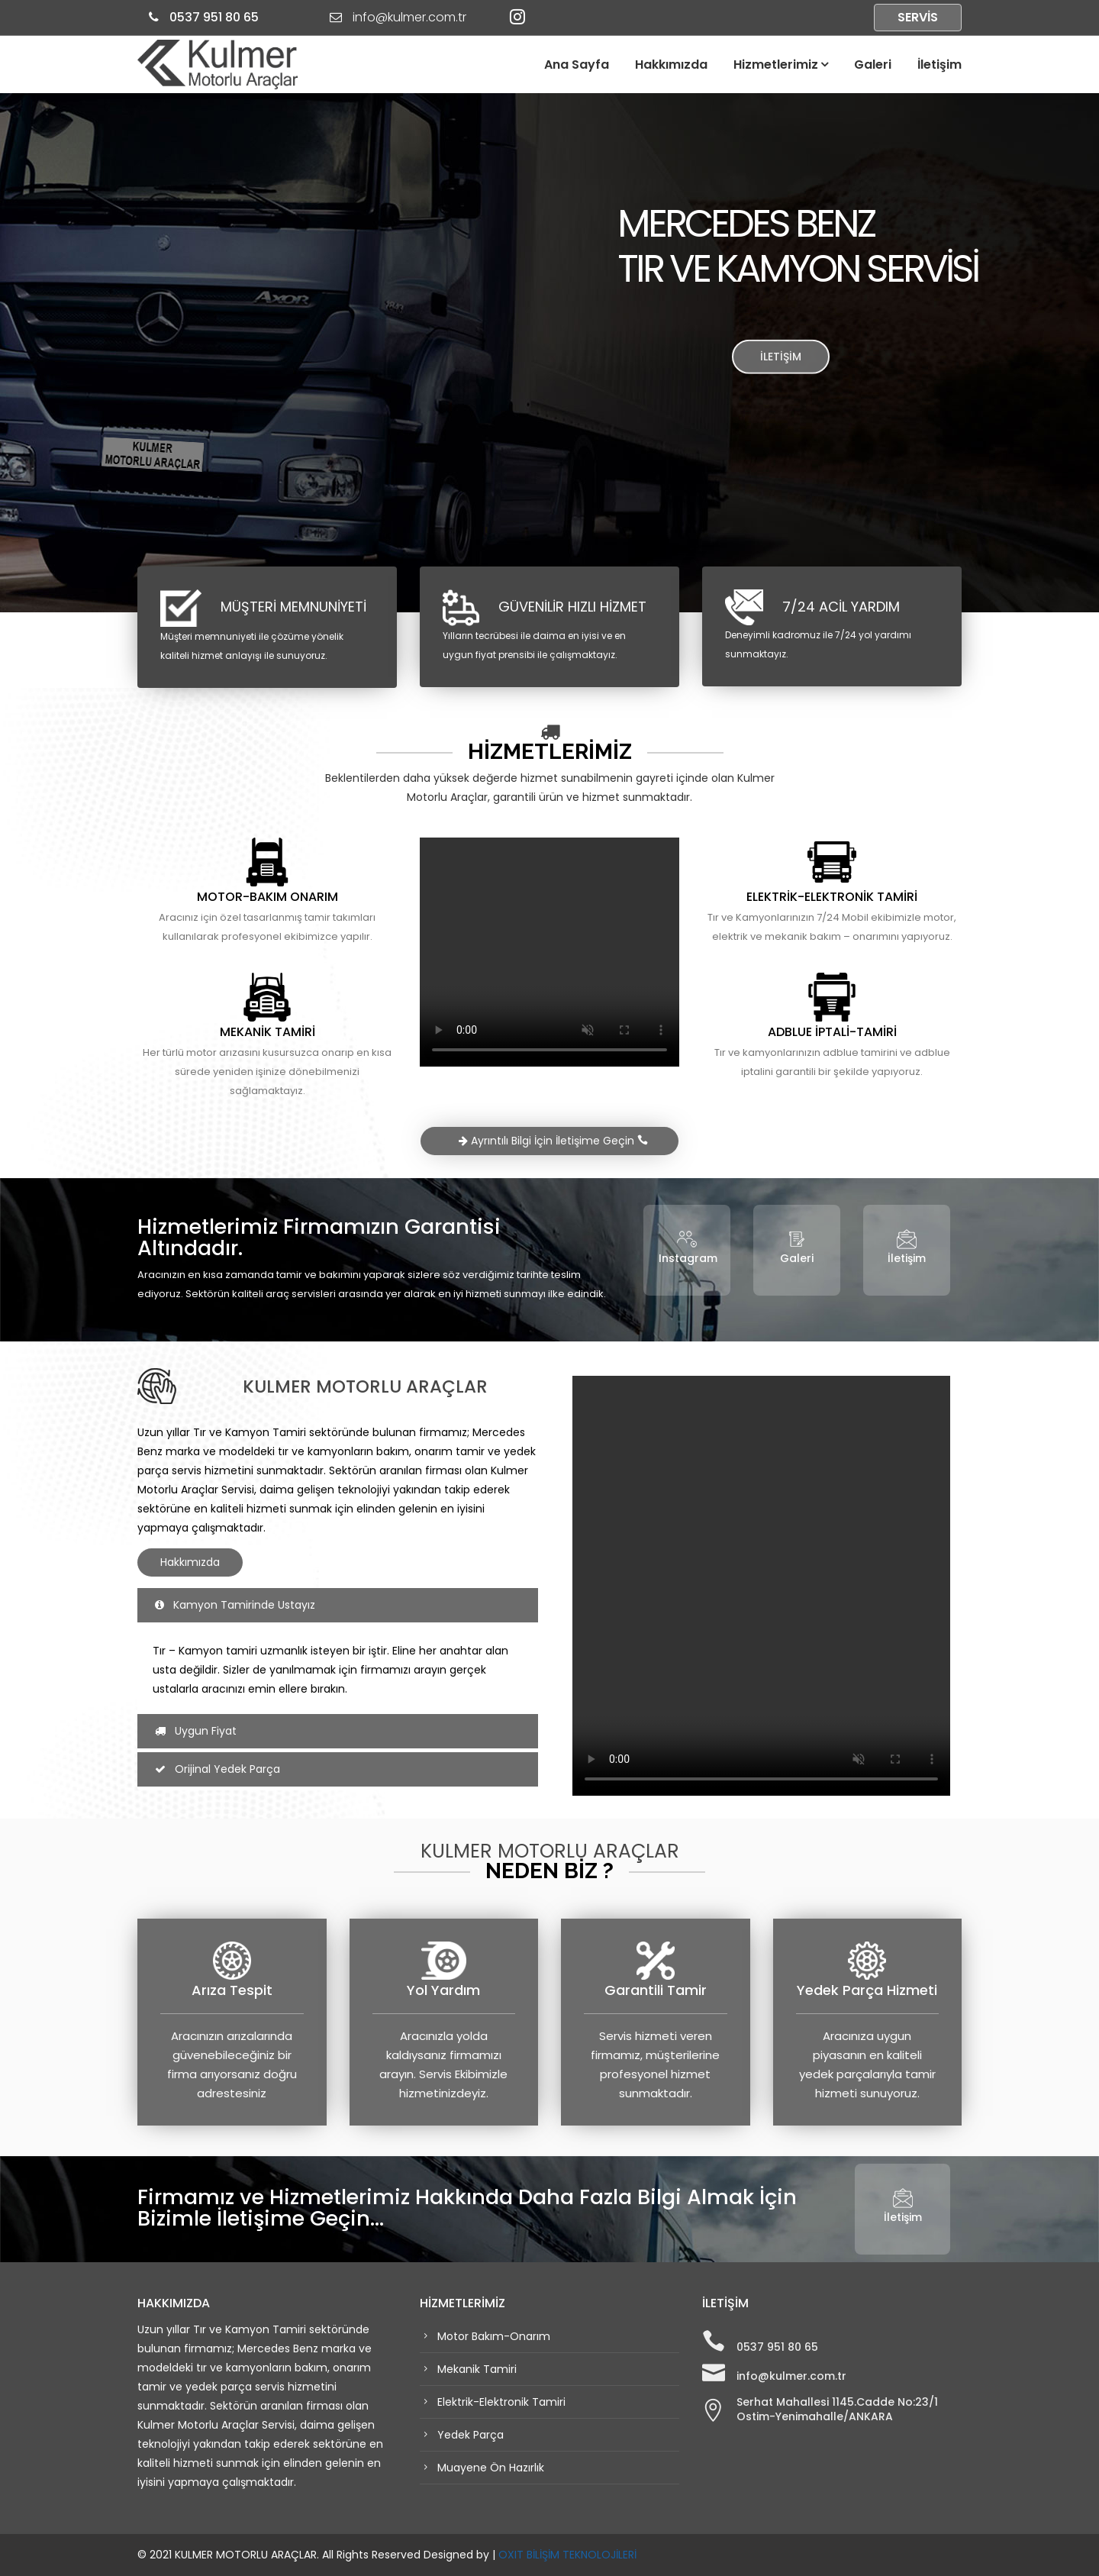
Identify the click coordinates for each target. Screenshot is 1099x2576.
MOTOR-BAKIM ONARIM (267, 896)
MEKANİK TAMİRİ (267, 1032)
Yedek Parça (469, 2434)
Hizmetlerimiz (775, 64)
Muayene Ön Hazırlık (489, 2467)
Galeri (872, 64)
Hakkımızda (671, 64)
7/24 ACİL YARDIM (841, 606)
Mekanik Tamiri (475, 2369)
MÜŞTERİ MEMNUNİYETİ (293, 606)
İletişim (939, 64)
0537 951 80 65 (212, 17)
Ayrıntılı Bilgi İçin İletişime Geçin (553, 1140)
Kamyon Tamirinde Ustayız (235, 1604)
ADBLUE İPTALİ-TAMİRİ (832, 1032)
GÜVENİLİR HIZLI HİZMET (572, 606)
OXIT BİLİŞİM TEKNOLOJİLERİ (567, 2554)
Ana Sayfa (576, 64)
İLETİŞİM (780, 363)
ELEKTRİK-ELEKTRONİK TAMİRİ (831, 896)
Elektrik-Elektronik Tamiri (500, 2402)
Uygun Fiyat (196, 1730)
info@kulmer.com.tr (791, 2376)
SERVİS (918, 17)
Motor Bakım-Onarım (492, 2336)
